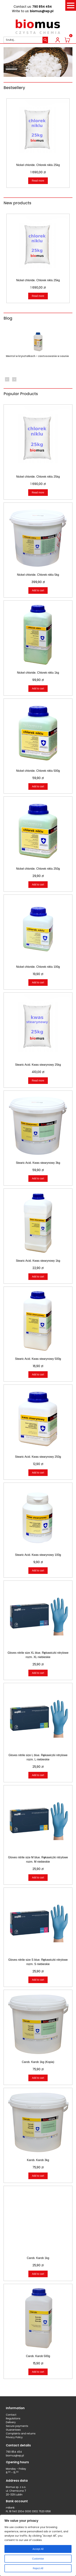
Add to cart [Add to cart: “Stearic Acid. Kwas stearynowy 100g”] (38, 1570)
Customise (38, 2558)
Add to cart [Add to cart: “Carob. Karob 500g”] (38, 2371)
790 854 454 (42, 6)
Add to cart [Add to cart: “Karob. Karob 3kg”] (38, 2175)
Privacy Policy (14, 2437)
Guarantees (13, 2430)
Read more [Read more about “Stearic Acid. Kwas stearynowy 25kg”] (38, 1080)
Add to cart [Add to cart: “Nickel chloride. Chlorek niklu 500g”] (38, 786)
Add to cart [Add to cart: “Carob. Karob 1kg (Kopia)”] (38, 2077)
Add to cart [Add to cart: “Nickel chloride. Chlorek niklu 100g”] (38, 982)
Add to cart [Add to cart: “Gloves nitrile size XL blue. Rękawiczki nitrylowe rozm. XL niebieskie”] (38, 1672)
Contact (11, 2414)
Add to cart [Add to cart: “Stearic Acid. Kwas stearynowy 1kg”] (38, 1276)
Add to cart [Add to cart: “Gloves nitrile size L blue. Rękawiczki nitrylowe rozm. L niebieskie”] (38, 1775)
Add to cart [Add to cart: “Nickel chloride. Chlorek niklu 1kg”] (38, 688)
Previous (7, 379)
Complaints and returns (21, 2433)
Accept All (37, 2549)
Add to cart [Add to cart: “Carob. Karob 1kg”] (38, 2273)
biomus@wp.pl (42, 11)
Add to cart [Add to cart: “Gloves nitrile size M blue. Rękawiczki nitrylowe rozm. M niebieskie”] (38, 1877)
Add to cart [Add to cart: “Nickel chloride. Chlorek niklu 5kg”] (38, 590)
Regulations (13, 2418)
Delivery (11, 2422)
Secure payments (17, 2426)
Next (14, 379)
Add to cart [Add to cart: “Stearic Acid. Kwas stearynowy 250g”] (38, 1472)
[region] (38, 2545)
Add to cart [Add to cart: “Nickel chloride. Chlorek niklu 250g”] (38, 884)
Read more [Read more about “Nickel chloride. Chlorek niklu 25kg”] (38, 180)
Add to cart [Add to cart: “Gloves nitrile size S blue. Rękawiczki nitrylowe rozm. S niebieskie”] (38, 1979)
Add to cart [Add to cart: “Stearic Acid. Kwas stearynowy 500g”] (38, 1374)
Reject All (38, 2568)
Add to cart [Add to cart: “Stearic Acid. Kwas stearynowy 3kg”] (38, 1178)
